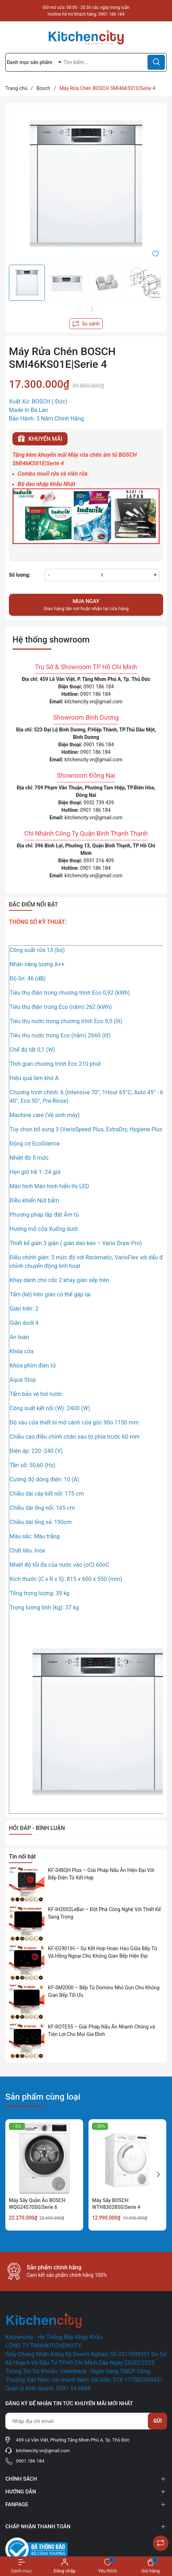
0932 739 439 (99, 802)
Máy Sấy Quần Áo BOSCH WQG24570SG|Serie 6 (37, 2203)
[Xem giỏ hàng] (150, 2566)
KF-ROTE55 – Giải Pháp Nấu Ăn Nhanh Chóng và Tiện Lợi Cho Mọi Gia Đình (101, 2030)
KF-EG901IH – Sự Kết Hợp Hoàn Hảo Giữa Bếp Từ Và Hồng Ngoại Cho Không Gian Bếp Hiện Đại (102, 1952)
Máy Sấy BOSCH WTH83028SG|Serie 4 (116, 2203)
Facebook (16, 2512)
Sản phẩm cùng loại (42, 2097)
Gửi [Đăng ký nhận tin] (157, 2421)
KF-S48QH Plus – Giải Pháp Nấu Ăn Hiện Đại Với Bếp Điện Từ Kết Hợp (101, 1874)
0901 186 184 (111, 14)
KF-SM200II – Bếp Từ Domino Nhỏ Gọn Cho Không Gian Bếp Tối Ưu (104, 1991)
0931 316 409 (99, 860)
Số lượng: (19, 575)
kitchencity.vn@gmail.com (94, 701)
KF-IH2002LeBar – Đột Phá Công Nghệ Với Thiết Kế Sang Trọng (104, 1913)
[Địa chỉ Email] (86, 2421)
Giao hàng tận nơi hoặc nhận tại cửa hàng (86, 604)
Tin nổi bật (22, 1856)
